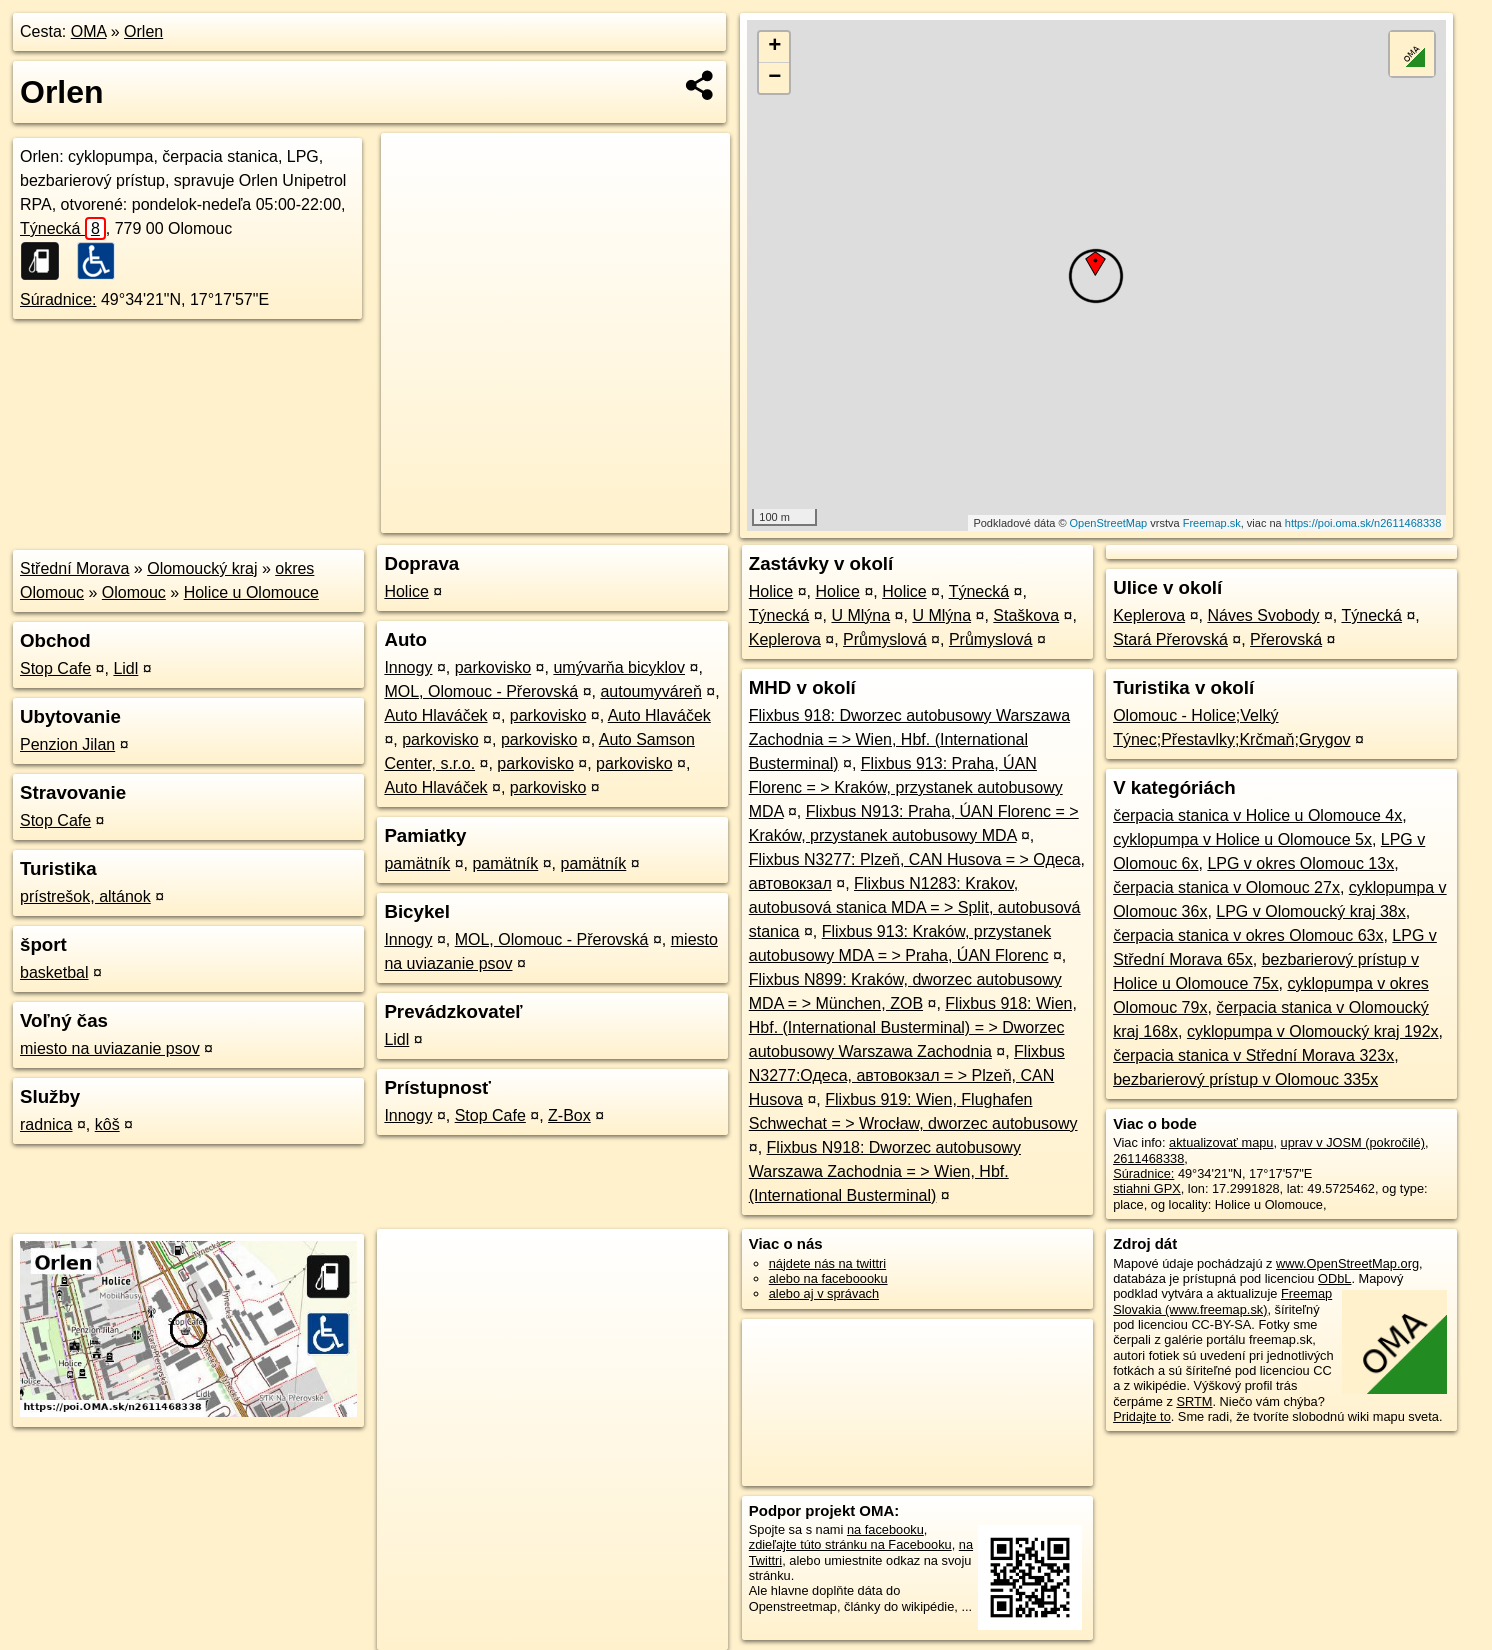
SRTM (1194, 1401)
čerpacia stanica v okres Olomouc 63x (1248, 935)
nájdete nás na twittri (827, 1263)
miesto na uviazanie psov (110, 1048)
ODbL (1334, 1278)
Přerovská (1286, 639)
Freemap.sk (1212, 523)
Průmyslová (885, 639)
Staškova (1026, 615)
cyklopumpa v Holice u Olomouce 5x (1242, 839)
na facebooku (885, 1529)
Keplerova (785, 639)
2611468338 (1148, 1158)
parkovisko (493, 667)
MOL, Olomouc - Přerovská (481, 691)
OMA (89, 31)
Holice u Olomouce (251, 592)
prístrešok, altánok (85, 896)
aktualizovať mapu (1221, 1142)
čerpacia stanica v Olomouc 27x (1226, 887)
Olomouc (134, 592)
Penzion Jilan (67, 744)
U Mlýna (860, 615)
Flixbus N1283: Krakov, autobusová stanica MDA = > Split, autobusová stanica (915, 907)
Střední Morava (74, 568)
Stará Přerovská (1170, 639)
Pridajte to (1142, 1416)
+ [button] (774, 47)
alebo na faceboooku (828, 1278)
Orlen (143, 31)
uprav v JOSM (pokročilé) (1353, 1142)
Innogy (408, 667)
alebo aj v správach (824, 1293)
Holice (406, 591)
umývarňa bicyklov (619, 667)
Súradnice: (58, 299)
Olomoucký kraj (202, 568)
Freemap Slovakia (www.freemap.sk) (1222, 1301)
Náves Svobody (1263, 615)
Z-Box (569, 1115)
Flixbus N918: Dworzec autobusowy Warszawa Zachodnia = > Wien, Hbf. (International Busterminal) (885, 1171)
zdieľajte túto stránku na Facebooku (850, 1544)
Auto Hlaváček (435, 715)
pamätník (417, 863)
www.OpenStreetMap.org (1347, 1263)
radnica (46, 1124)
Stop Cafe (55, 668)
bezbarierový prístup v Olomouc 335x (1245, 1079)
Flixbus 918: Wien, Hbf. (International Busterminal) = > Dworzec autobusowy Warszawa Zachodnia (913, 1027)
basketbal (54, 972)
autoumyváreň (650, 691)
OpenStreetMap (1109, 523)
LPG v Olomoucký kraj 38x (1310, 911)
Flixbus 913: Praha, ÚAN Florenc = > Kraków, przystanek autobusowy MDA (906, 787)
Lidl (125, 668)
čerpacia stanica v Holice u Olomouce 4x (1257, 815)
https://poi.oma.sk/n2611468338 (1363, 523)
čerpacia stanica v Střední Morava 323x (1253, 1055)
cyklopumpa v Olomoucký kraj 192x (1313, 1031)
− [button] (774, 78)
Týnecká (63, 228)
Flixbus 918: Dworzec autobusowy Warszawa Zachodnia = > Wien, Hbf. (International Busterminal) (909, 739)
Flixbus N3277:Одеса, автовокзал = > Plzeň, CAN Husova (907, 1075)
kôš (107, 1124)
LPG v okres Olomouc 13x (1300, 863)
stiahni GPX (1147, 1188)
